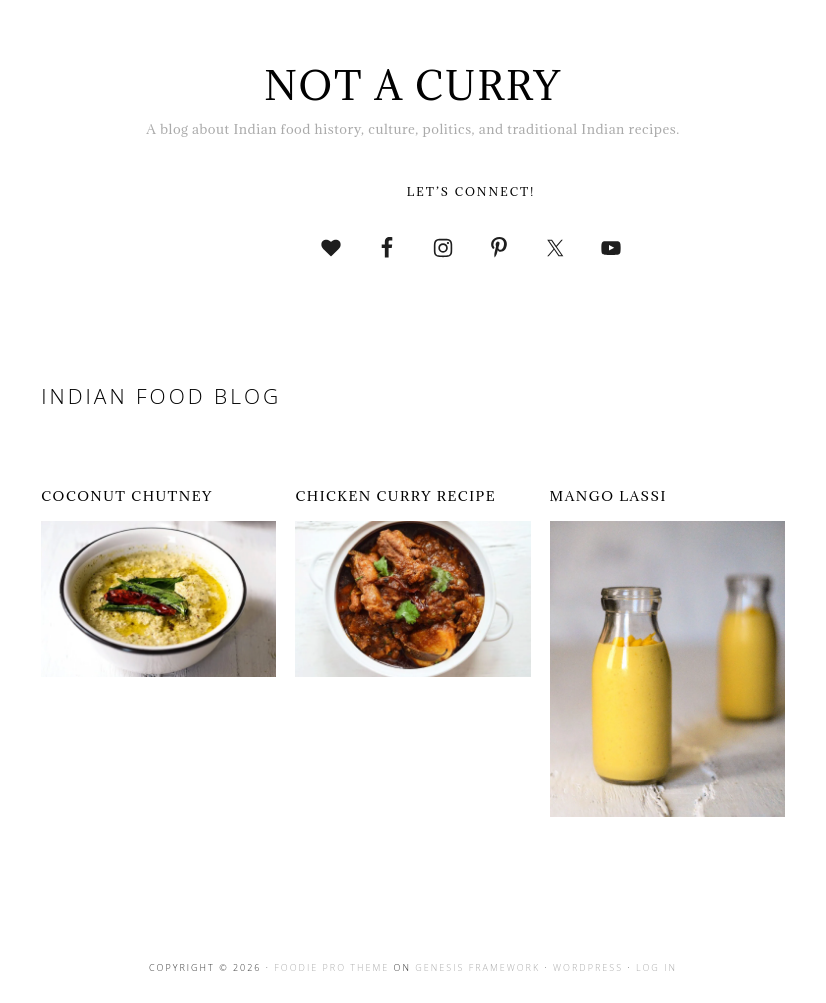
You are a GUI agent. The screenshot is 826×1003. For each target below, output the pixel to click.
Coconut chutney (126, 496)
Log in (656, 967)
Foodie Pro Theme (331, 967)
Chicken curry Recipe (395, 496)
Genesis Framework (477, 967)
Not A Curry (413, 85)
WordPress (588, 967)
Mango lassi (608, 496)
